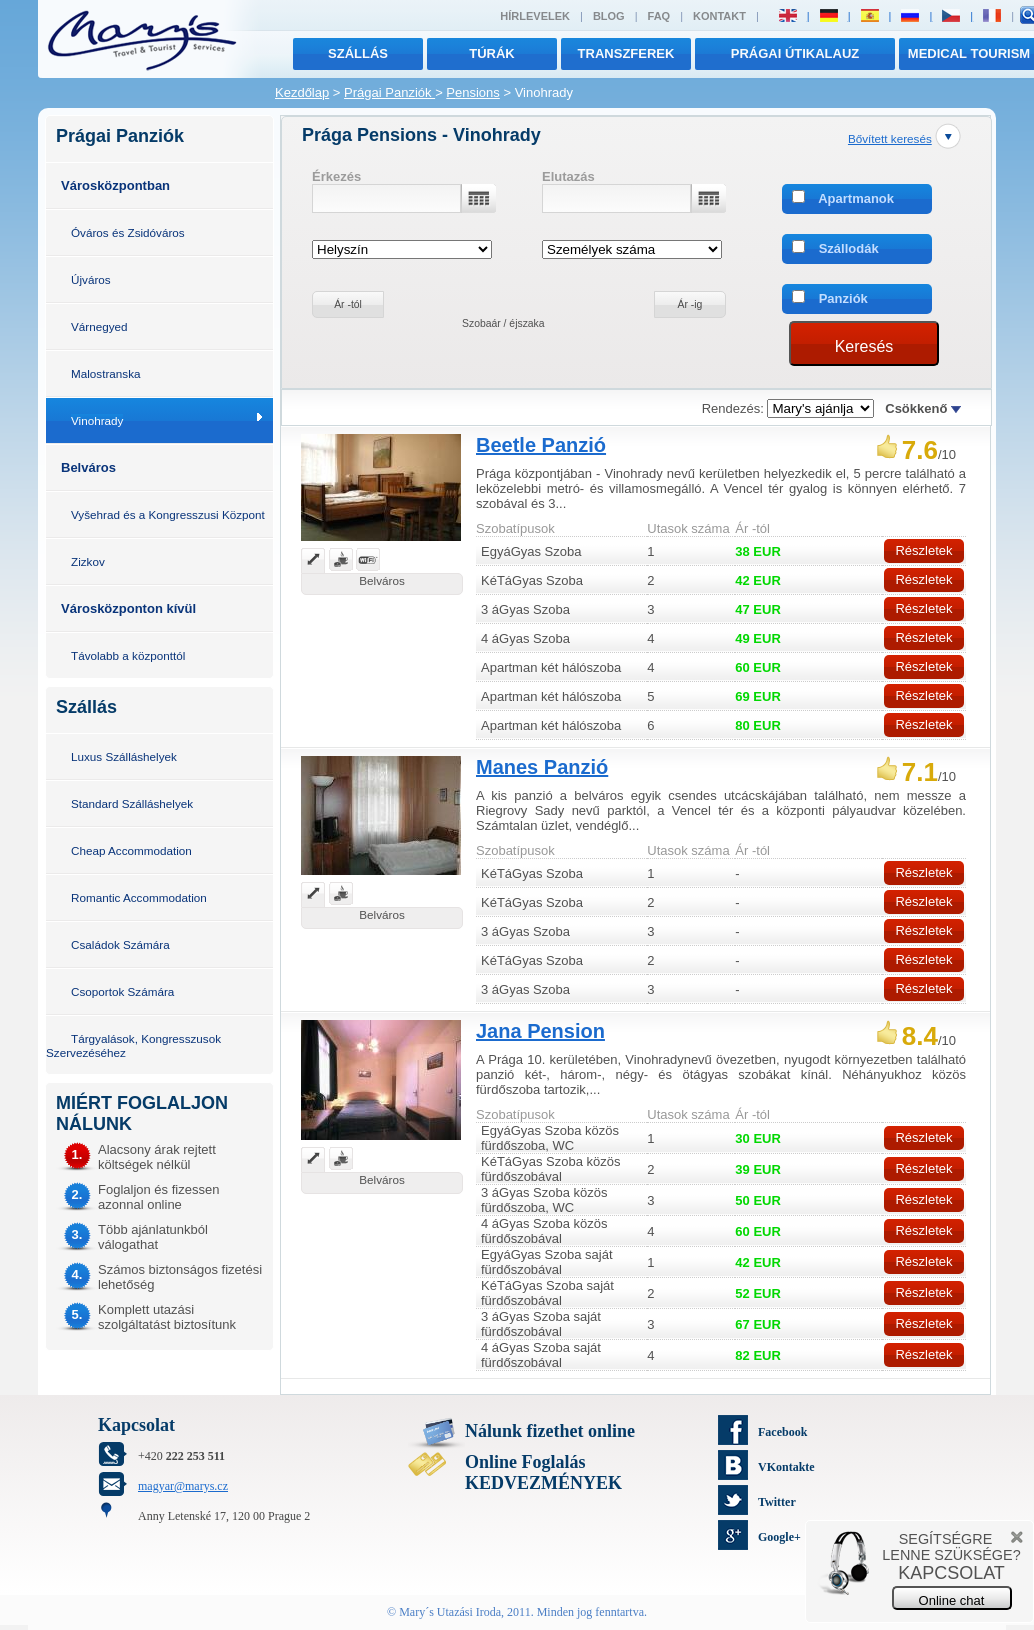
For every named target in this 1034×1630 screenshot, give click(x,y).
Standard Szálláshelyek (132, 803)
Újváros (91, 279)
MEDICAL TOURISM (969, 53)
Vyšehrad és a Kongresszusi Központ (168, 514)
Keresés (864, 346)
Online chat (952, 1600)
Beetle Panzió (541, 445)
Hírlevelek (535, 16)
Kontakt (719, 16)
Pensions (472, 92)
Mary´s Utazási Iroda (450, 1612)
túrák (492, 53)
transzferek (626, 53)
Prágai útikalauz (795, 53)
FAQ (659, 16)
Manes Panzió (542, 767)
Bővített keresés (890, 138)
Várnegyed (99, 326)
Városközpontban (115, 185)
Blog (609, 16)
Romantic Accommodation (139, 897)
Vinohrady (97, 420)
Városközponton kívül (128, 608)
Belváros (88, 467)
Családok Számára (120, 944)
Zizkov (88, 561)
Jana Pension (540, 1031)
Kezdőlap (302, 92)
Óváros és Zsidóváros (128, 232)
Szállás (358, 53)
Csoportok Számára (122, 991)
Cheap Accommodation (131, 850)
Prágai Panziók (389, 92)
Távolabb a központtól (128, 655)
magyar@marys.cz (183, 1486)
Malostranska (106, 373)
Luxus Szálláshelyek (124, 756)
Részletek (923, 550)
